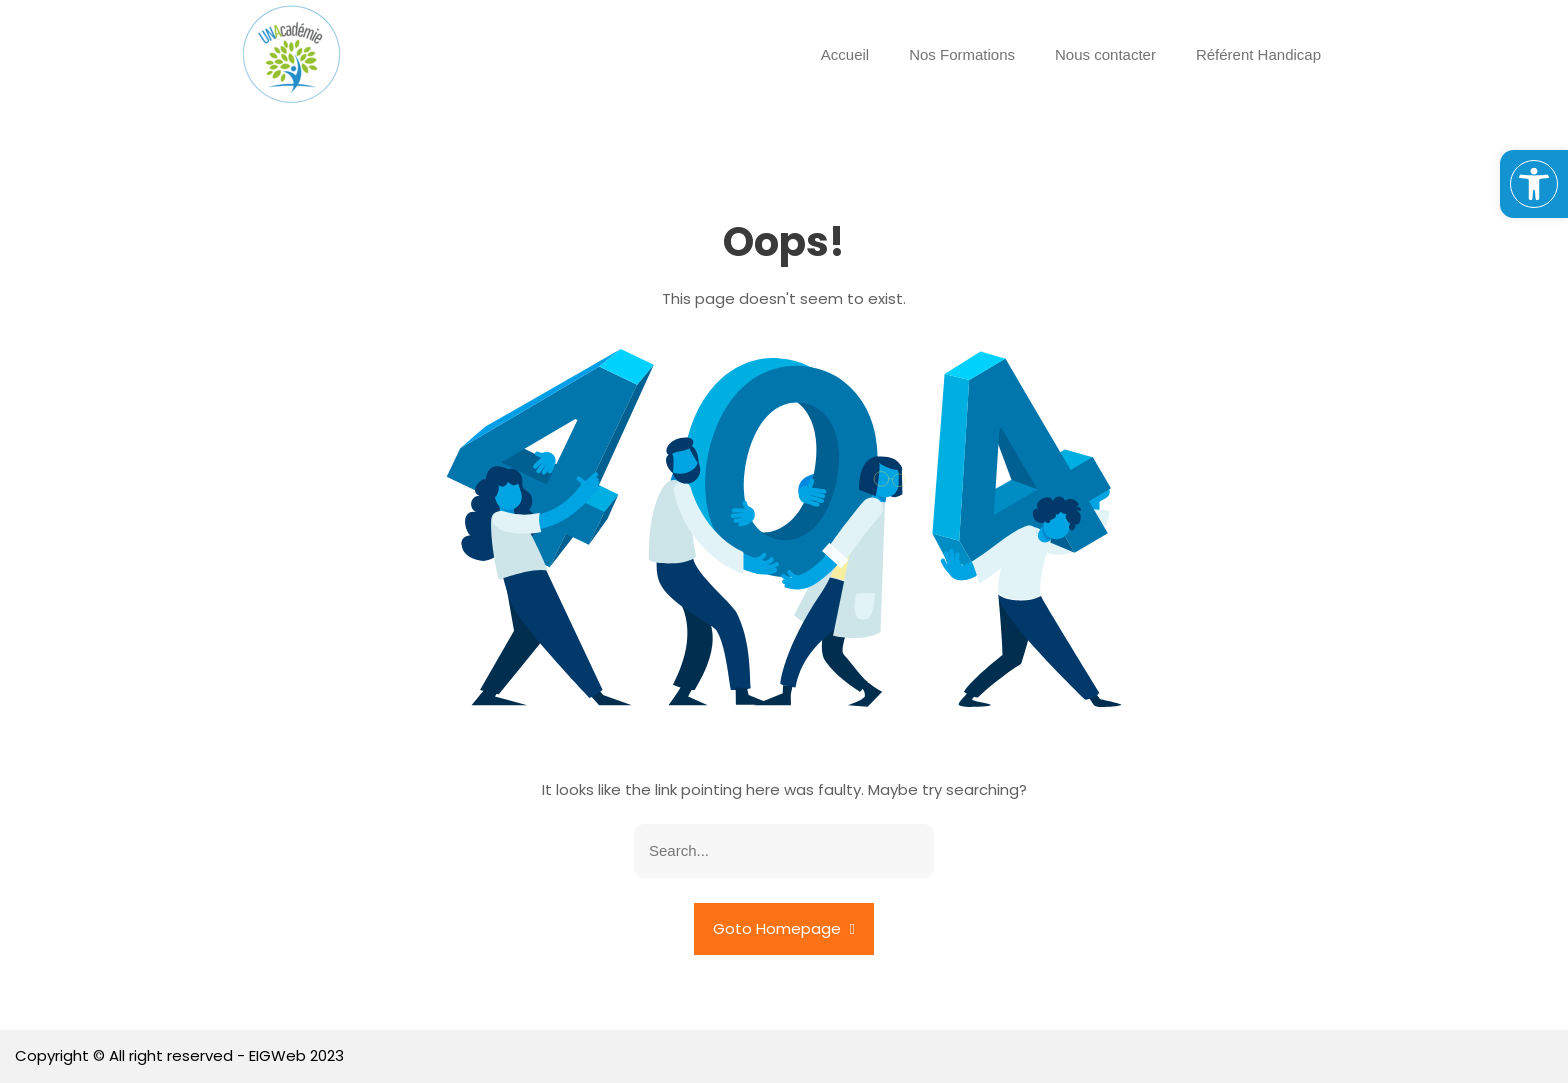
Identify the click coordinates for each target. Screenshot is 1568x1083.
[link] (1534, 184)
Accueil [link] (845, 54)
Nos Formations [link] (962, 54)
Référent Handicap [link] (1258, 54)
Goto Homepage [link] (784, 928)
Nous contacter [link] (1105, 54)
